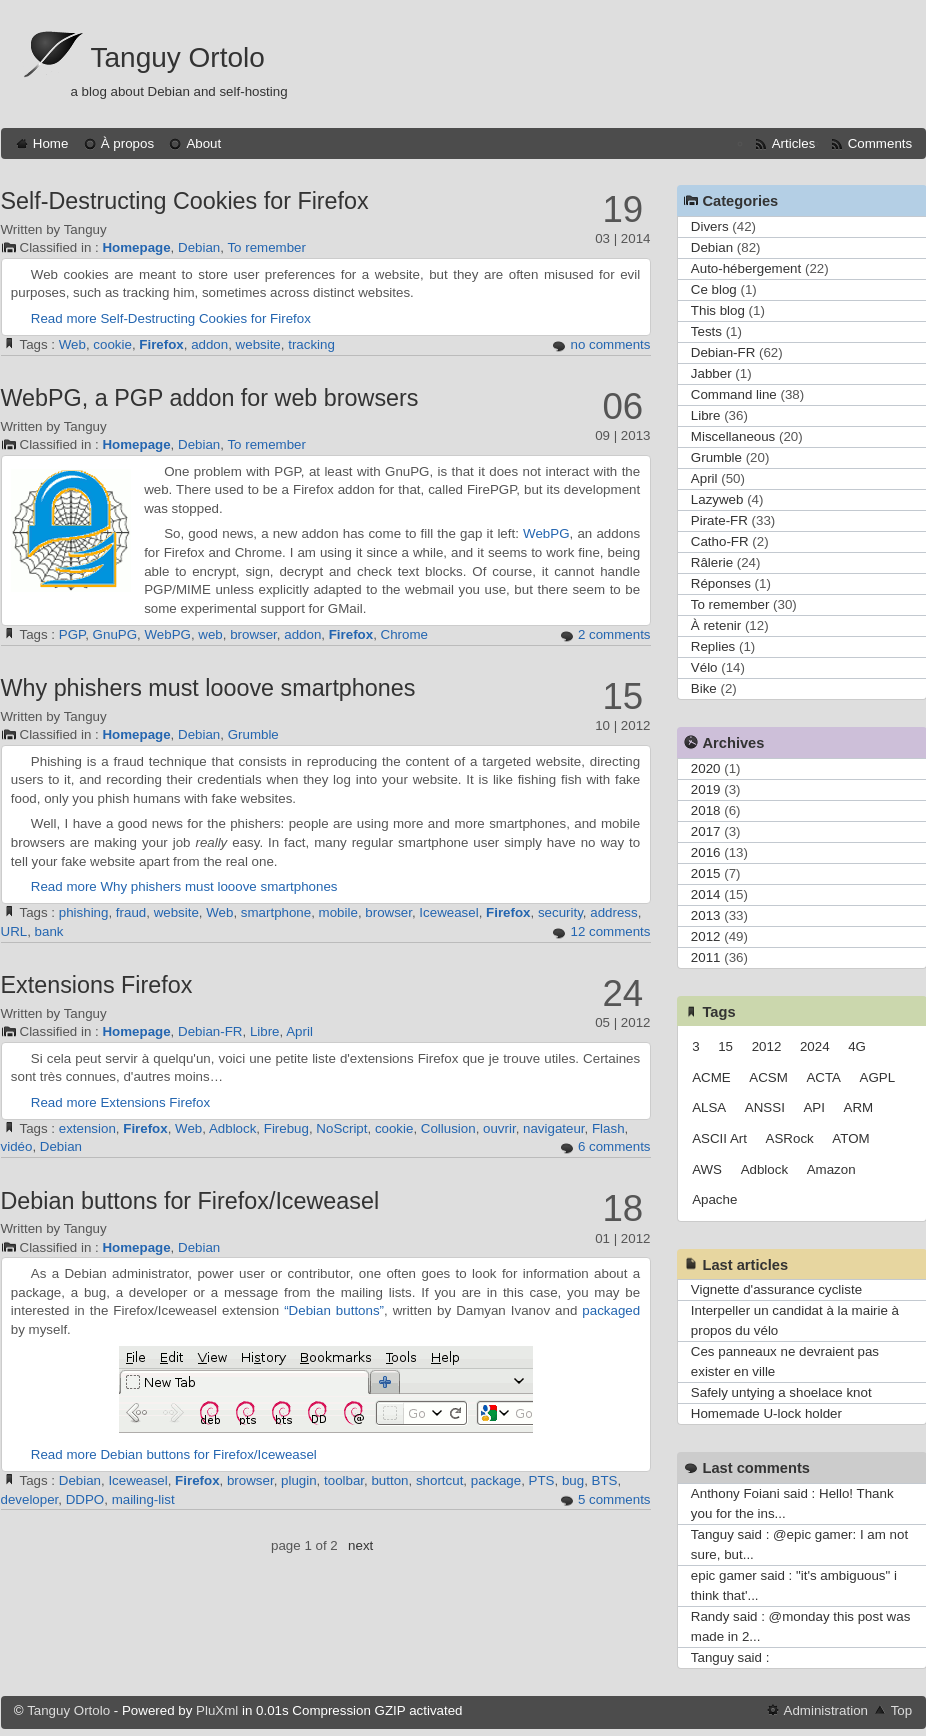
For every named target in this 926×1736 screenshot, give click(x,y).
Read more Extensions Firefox (120, 1102)
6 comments (614, 1146)
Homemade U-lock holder (766, 1413)
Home (51, 143)
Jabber (711, 373)
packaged (611, 1310)
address (613, 912)
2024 (815, 1046)
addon (209, 344)
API (813, 1107)
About (203, 143)
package (496, 1480)
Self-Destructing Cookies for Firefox (185, 201)
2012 (706, 936)
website (258, 344)
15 (725, 1046)
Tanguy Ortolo (178, 57)
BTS (605, 1480)
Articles (794, 143)
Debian (199, 247)
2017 (706, 831)
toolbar (344, 1480)
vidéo (17, 1146)
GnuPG (115, 634)
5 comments (614, 1499)
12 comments (610, 931)
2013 (706, 915)
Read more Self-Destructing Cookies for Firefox (171, 318)
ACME (711, 1077)
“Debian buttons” (334, 1310)
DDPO (85, 1499)
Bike (704, 688)
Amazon (831, 1169)
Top (902, 1710)
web (210, 634)
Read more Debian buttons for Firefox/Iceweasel (174, 1454)
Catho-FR (720, 541)
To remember (266, 247)
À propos (127, 143)
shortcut (439, 1480)
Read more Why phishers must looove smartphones (184, 886)
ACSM (768, 1077)
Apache (714, 1199)
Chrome (404, 634)
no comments (610, 344)
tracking (311, 344)
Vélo (704, 667)
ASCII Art (719, 1138)
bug (573, 1480)
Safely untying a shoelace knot (781, 1392)
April (299, 1031)
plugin (299, 1480)
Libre (265, 1031)
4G (857, 1046)
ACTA (823, 1077)
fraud (131, 912)
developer (30, 1499)
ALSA (709, 1107)
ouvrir (499, 1128)
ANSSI (765, 1107)
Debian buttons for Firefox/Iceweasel (190, 1201)
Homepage (136, 247)
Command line (734, 394)
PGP (72, 634)
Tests (706, 331)
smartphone (276, 912)
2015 (706, 873)
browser (253, 634)
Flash (608, 1128)
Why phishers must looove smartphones (208, 688)
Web (72, 344)
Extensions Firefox (97, 985)
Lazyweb (717, 499)
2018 (706, 810)
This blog (718, 310)
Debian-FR (210, 1031)
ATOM (850, 1138)
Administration (826, 1710)
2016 (706, 852)
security (560, 912)
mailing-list (143, 1499)
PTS (542, 1480)
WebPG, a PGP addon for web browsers (210, 398)
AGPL (878, 1077)
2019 (706, 789)
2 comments (614, 634)
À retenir (716, 625)
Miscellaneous (733, 436)
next (360, 1545)
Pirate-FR (719, 520)
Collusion (448, 1128)
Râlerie (712, 562)
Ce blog (714, 289)
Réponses (721, 583)
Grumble (253, 734)
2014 (706, 894)
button (389, 1480)
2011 (706, 957)
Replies (713, 646)
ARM (859, 1107)
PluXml (217, 1710)
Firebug (286, 1128)
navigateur (554, 1128)
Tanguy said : (730, 1657)
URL (14, 931)
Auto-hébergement (746, 268)
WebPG (546, 533)
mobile (338, 912)
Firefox (161, 344)
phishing (84, 912)
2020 (706, 768)
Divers (710, 226)
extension (87, 1128)
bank (49, 931)
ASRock (790, 1138)
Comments (880, 143)
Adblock (232, 1128)
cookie (112, 344)
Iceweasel (448, 912)
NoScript (341, 1128)
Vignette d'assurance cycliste (776, 1289)
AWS (707, 1169)
